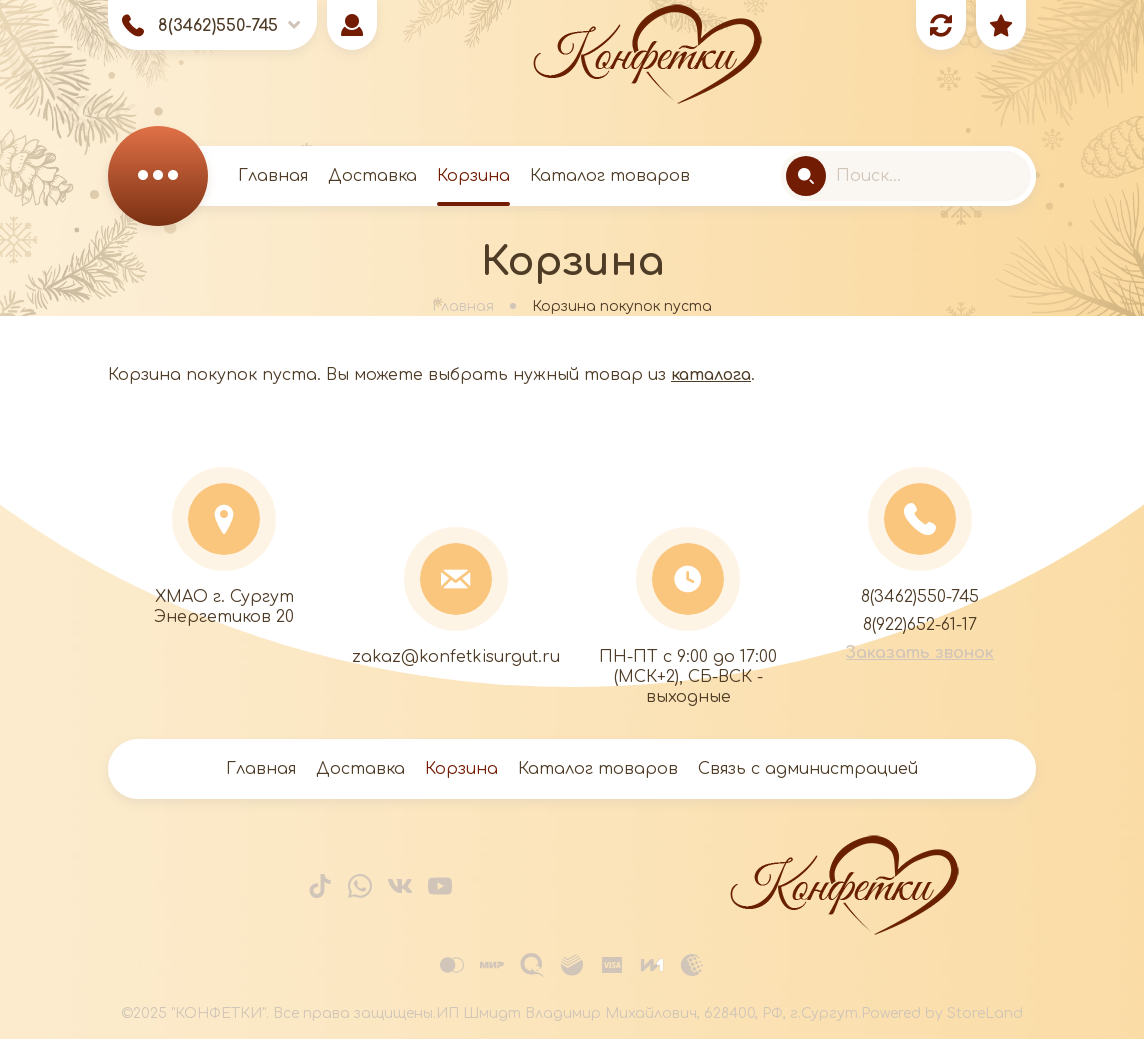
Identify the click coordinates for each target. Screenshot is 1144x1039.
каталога (711, 375)
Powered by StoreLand (942, 1013)
